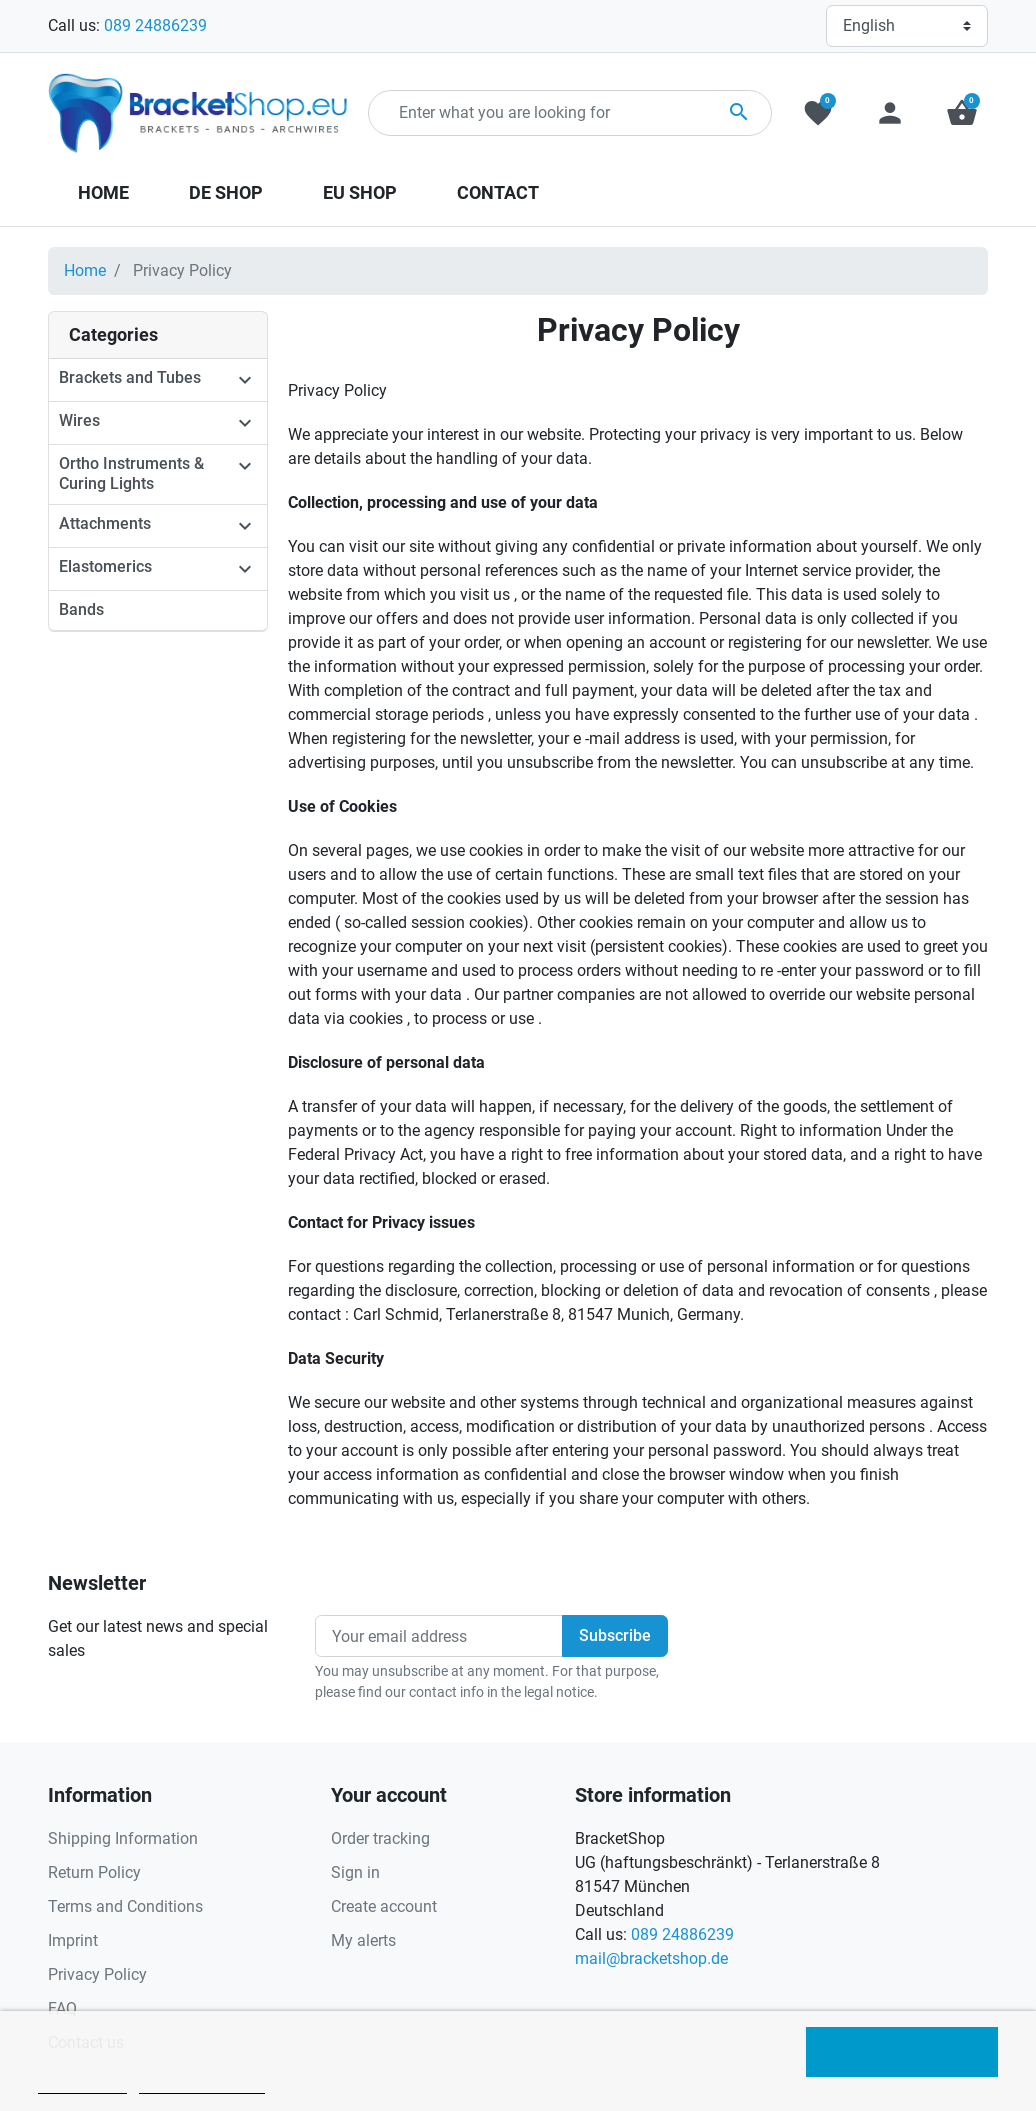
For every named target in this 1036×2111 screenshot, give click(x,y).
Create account (384, 1906)
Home (85, 270)
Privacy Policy (97, 1974)
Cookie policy (82, 2084)
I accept (902, 2052)
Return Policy (94, 1872)
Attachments (105, 523)
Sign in (355, 1872)
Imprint (73, 1940)
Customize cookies (202, 2084)
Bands (81, 609)
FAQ (62, 2008)
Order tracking (380, 1838)
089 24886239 (155, 25)
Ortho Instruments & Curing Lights (131, 474)
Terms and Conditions (125, 1906)
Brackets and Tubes (130, 377)
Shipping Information (123, 1838)
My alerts (363, 1940)
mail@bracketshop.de (651, 1958)
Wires (79, 420)
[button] (962, 113)
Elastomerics (105, 566)
